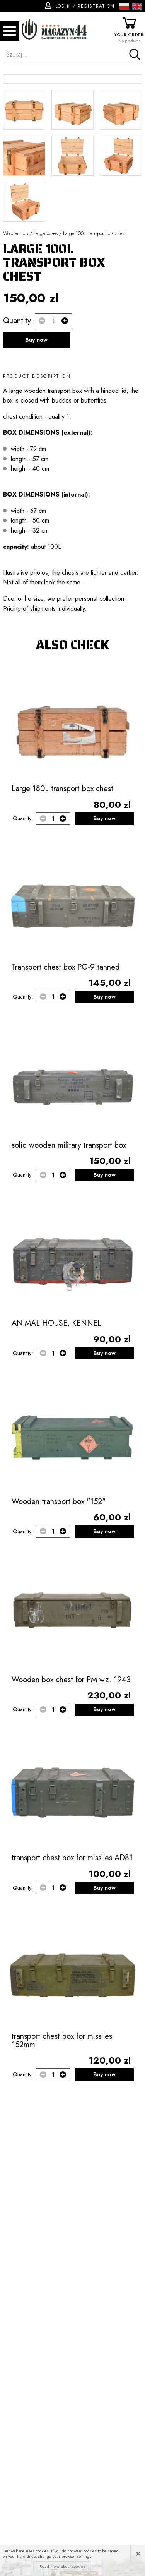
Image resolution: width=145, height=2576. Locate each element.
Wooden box (15, 363)
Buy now (36, 469)
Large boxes (46, 363)
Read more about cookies (62, 2566)
